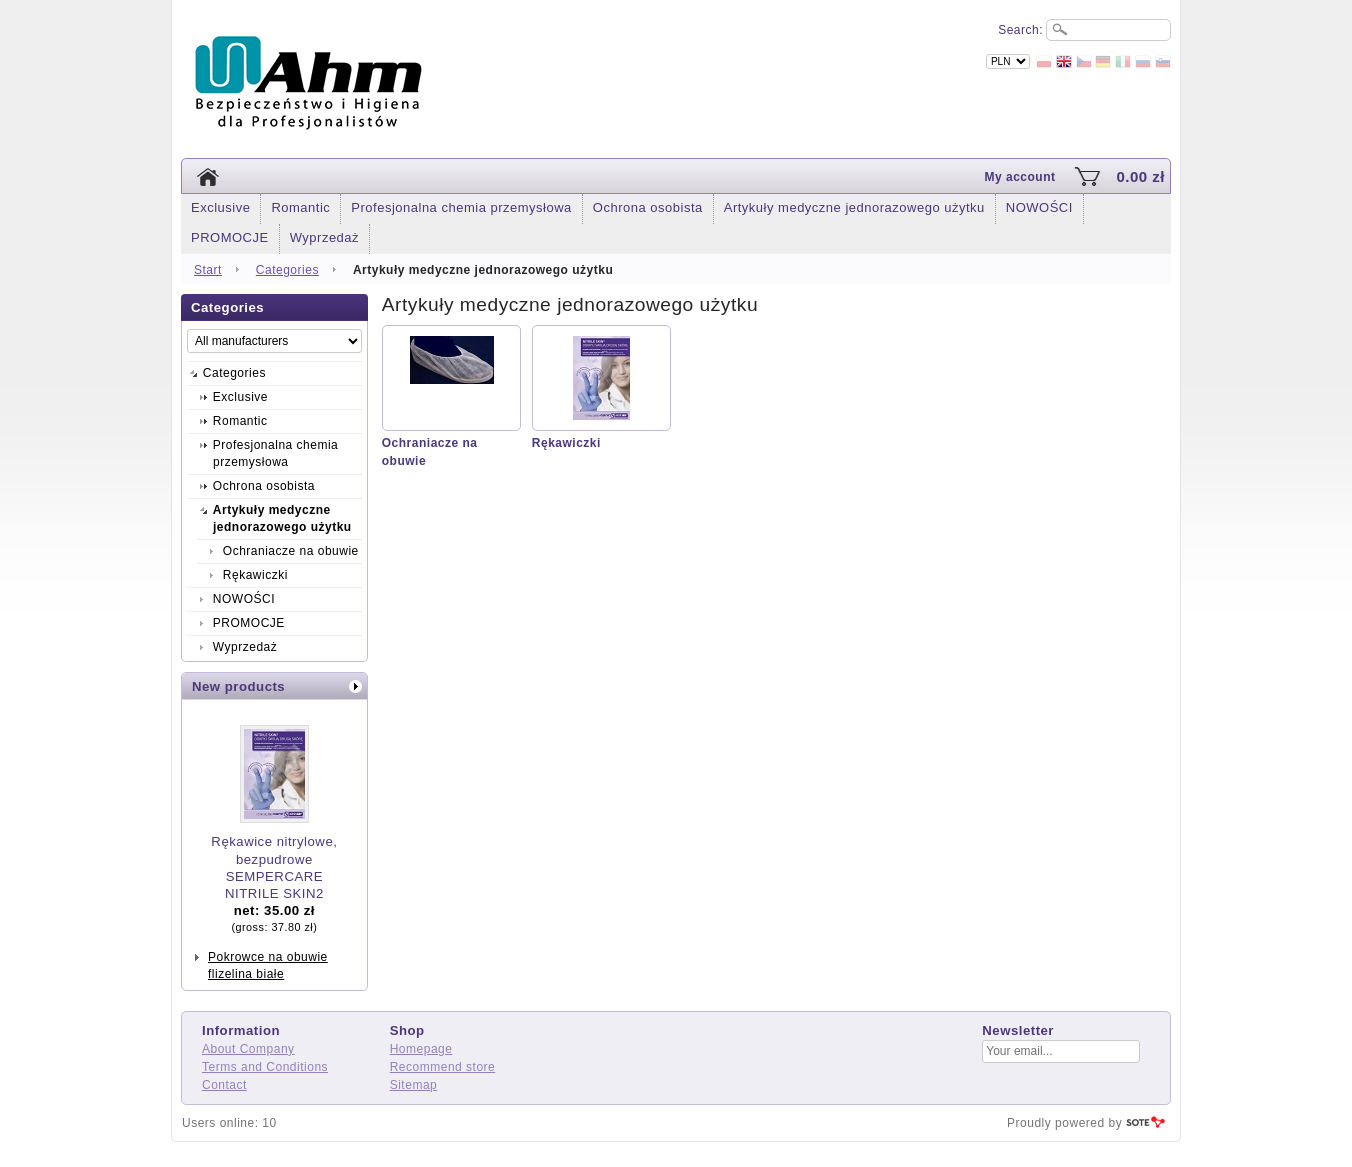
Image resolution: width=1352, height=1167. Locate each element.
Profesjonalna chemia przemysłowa (461, 207)
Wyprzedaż (324, 237)
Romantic (300, 207)
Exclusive (220, 207)
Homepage (421, 1049)
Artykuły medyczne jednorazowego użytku (854, 207)
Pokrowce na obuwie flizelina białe (268, 965)
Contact (224, 1085)
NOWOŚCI (1039, 207)
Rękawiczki (566, 443)
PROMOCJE (230, 237)
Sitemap (414, 1085)
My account (1019, 177)
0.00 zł (1140, 176)
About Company (248, 1049)
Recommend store (443, 1067)
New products (238, 686)
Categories (287, 270)
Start (208, 270)
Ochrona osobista (648, 207)
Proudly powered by (1064, 1123)
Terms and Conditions (265, 1067)
